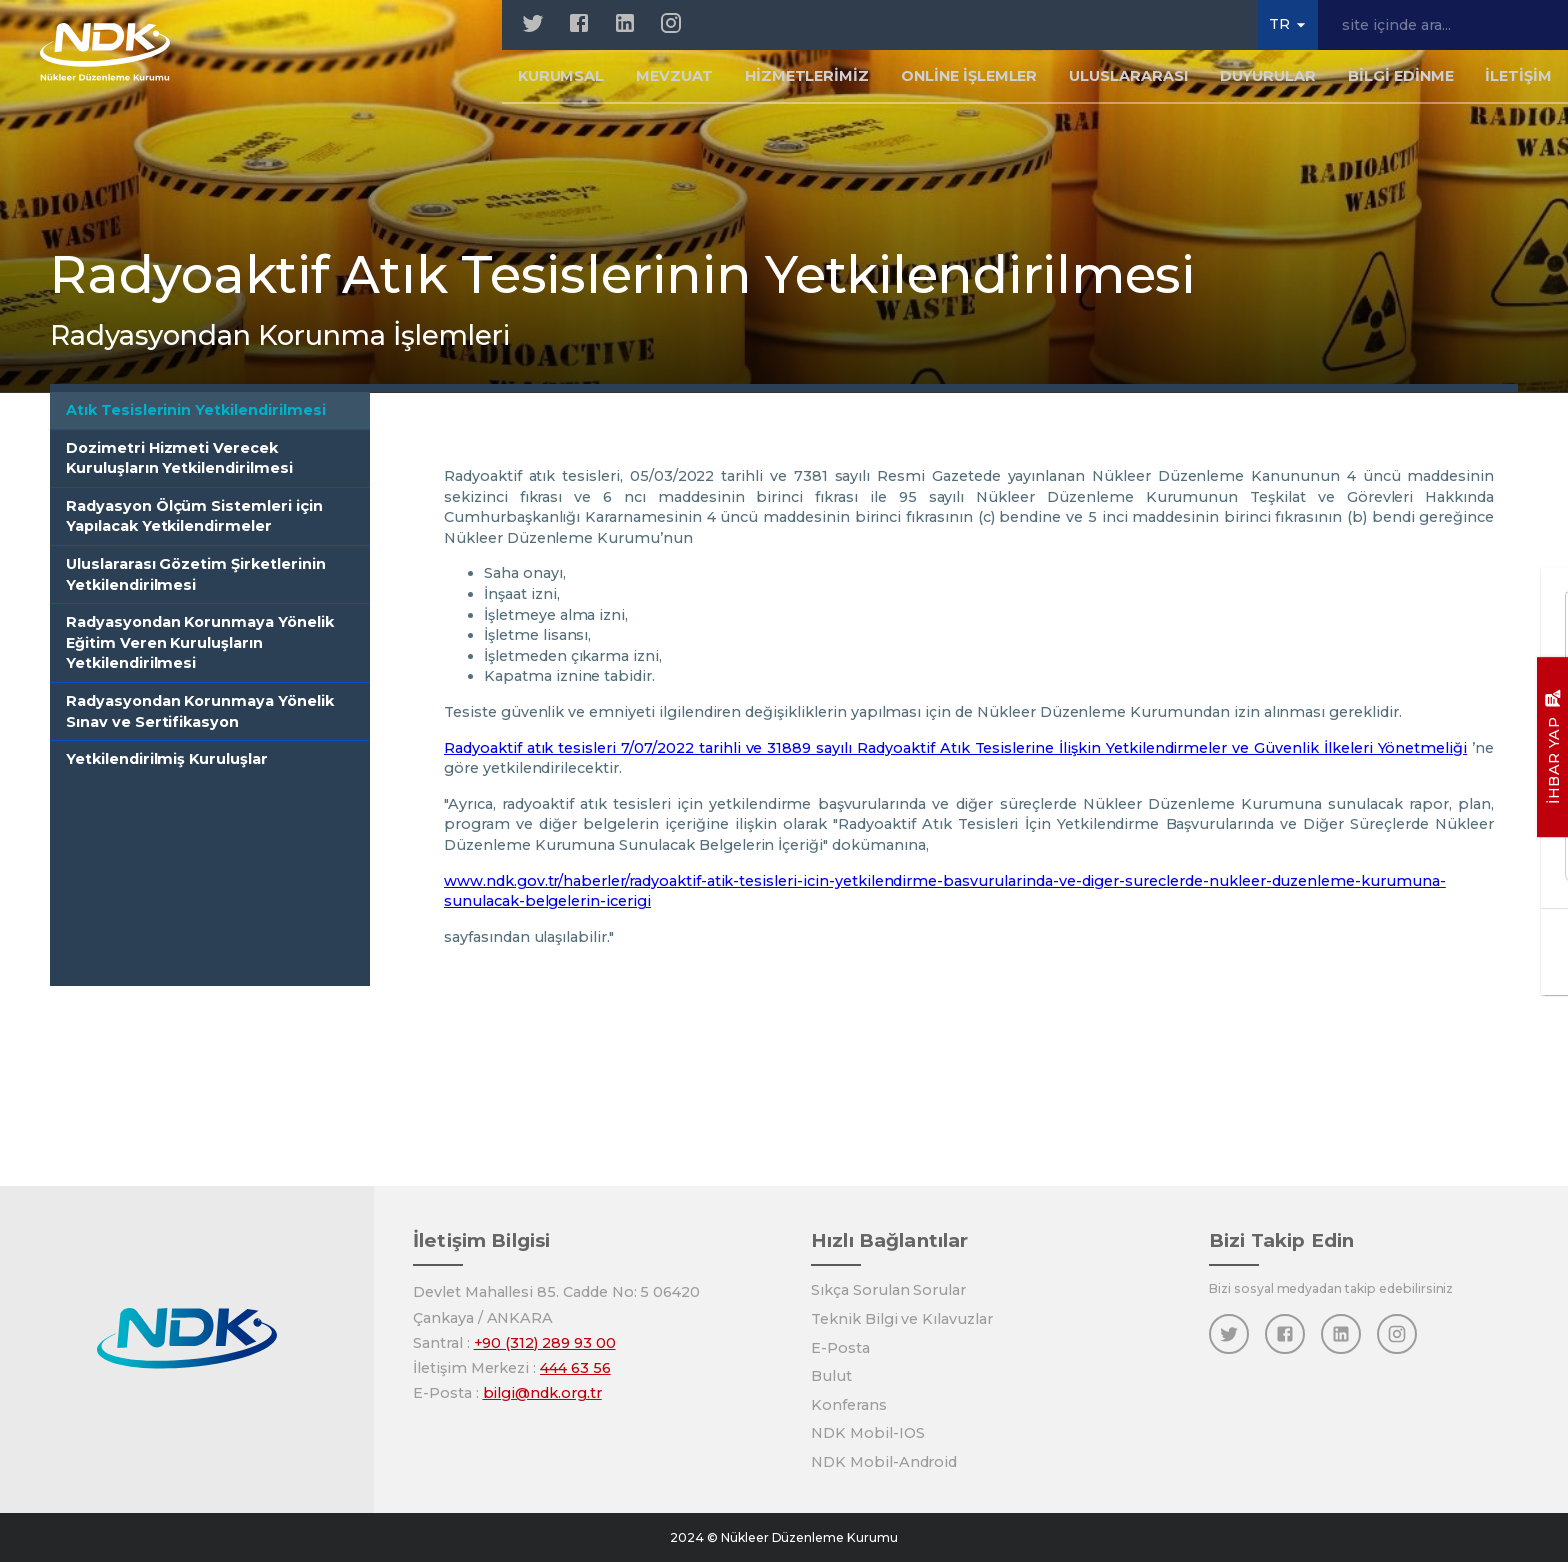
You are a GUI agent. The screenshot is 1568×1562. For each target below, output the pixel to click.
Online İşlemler (969, 84)
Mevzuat (674, 84)
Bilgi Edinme (1401, 84)
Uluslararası (1128, 84)
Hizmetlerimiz (807, 84)
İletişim (1518, 84)
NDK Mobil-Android (884, 1462)
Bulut (831, 1376)
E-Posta (840, 1348)
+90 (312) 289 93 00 (545, 1343)
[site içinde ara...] (1443, 25)
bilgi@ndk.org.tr (542, 1393)
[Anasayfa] (121, 60)
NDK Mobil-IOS (867, 1433)
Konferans (849, 1405)
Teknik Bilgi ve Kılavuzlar (902, 1319)
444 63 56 (575, 1368)
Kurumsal (561, 84)
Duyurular (1268, 84)
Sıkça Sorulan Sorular (888, 1290)
